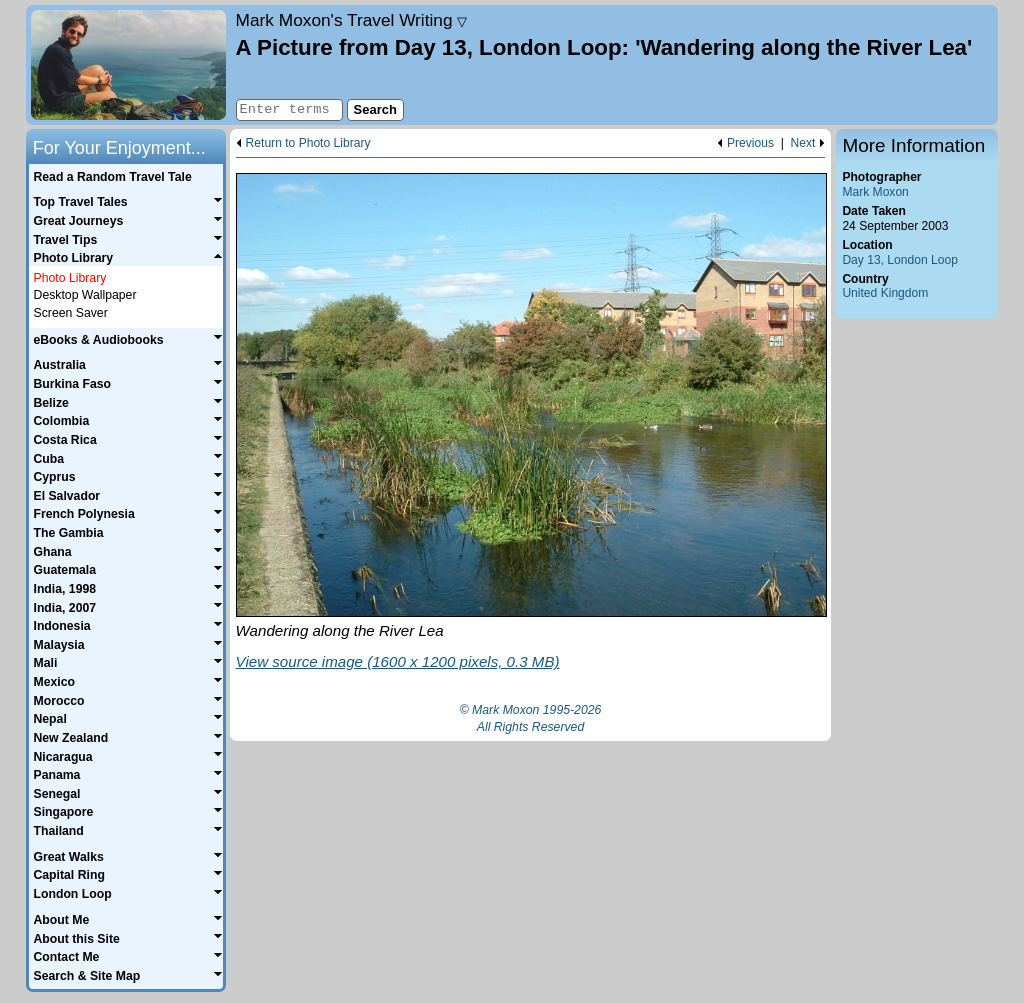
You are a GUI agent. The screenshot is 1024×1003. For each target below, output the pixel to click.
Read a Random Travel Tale (112, 177)
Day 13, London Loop (900, 260)
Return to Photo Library (308, 143)
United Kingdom (885, 293)
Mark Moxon (875, 192)
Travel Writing (352, 20)
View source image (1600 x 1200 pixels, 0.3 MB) (398, 661)
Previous (750, 143)
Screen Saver (71, 313)
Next (803, 143)
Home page (128, 65)
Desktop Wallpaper (85, 295)
